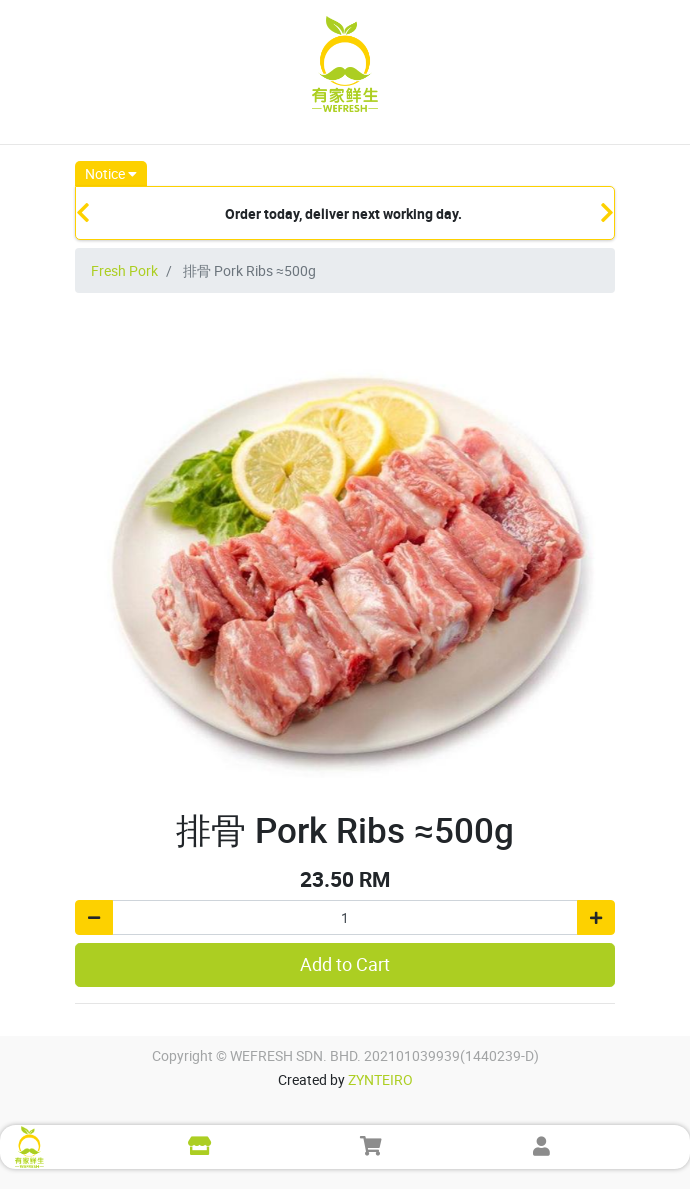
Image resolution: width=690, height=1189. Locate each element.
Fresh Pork (124, 270)
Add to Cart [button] (345, 964)
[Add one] (596, 917)
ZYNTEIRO (380, 1079)
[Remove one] (94, 917)
